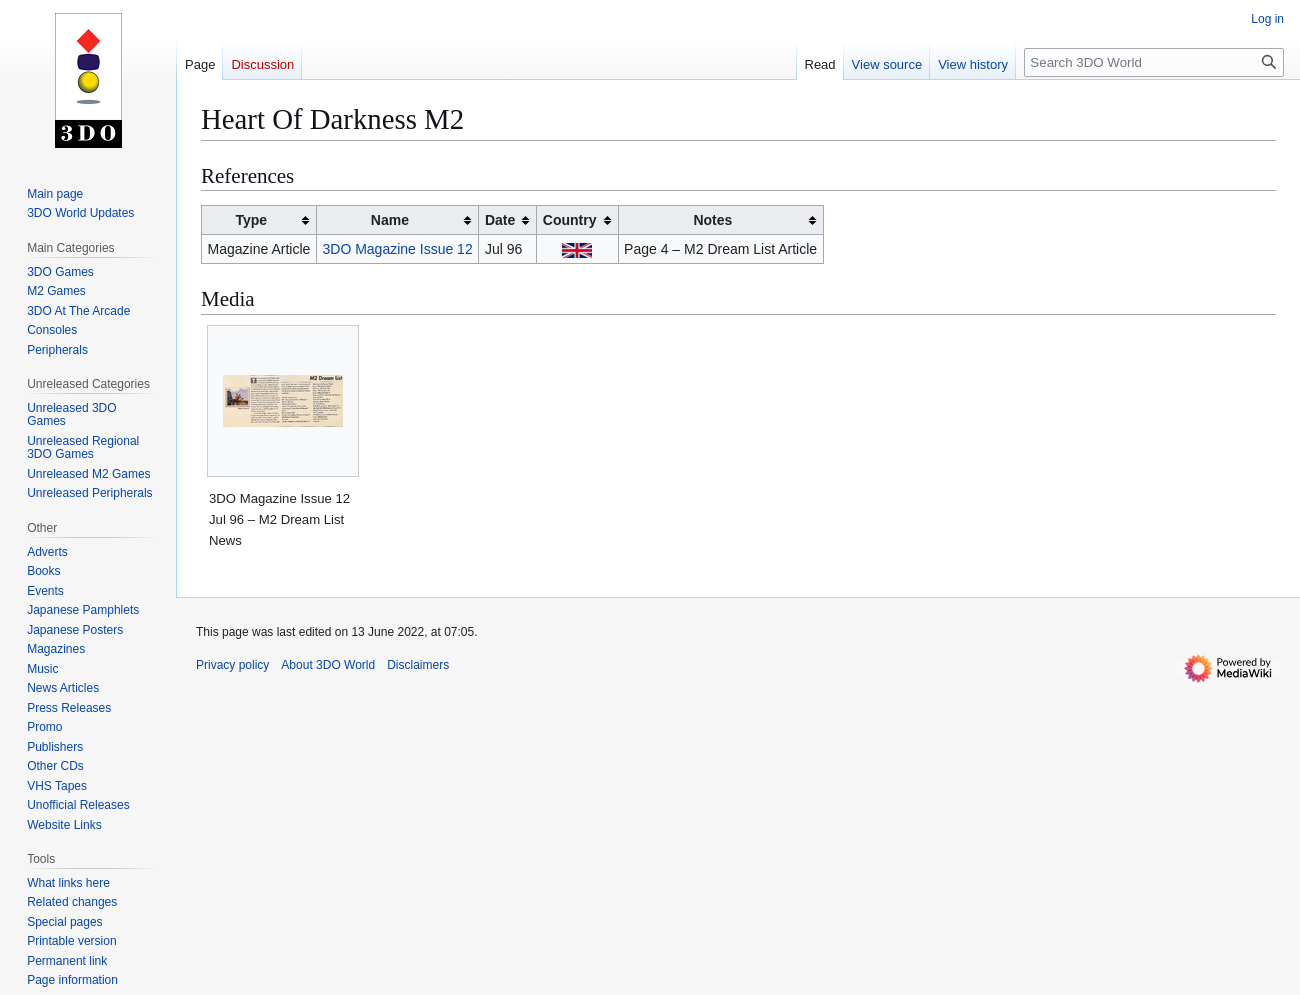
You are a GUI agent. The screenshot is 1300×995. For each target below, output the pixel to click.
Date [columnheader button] (500, 220)
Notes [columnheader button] (712, 220)
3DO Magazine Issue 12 (398, 249)
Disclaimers (418, 665)
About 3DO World (328, 665)
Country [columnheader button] (570, 220)
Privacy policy (232, 665)
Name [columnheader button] (390, 220)
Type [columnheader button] (251, 220)
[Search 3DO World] (1154, 62)
